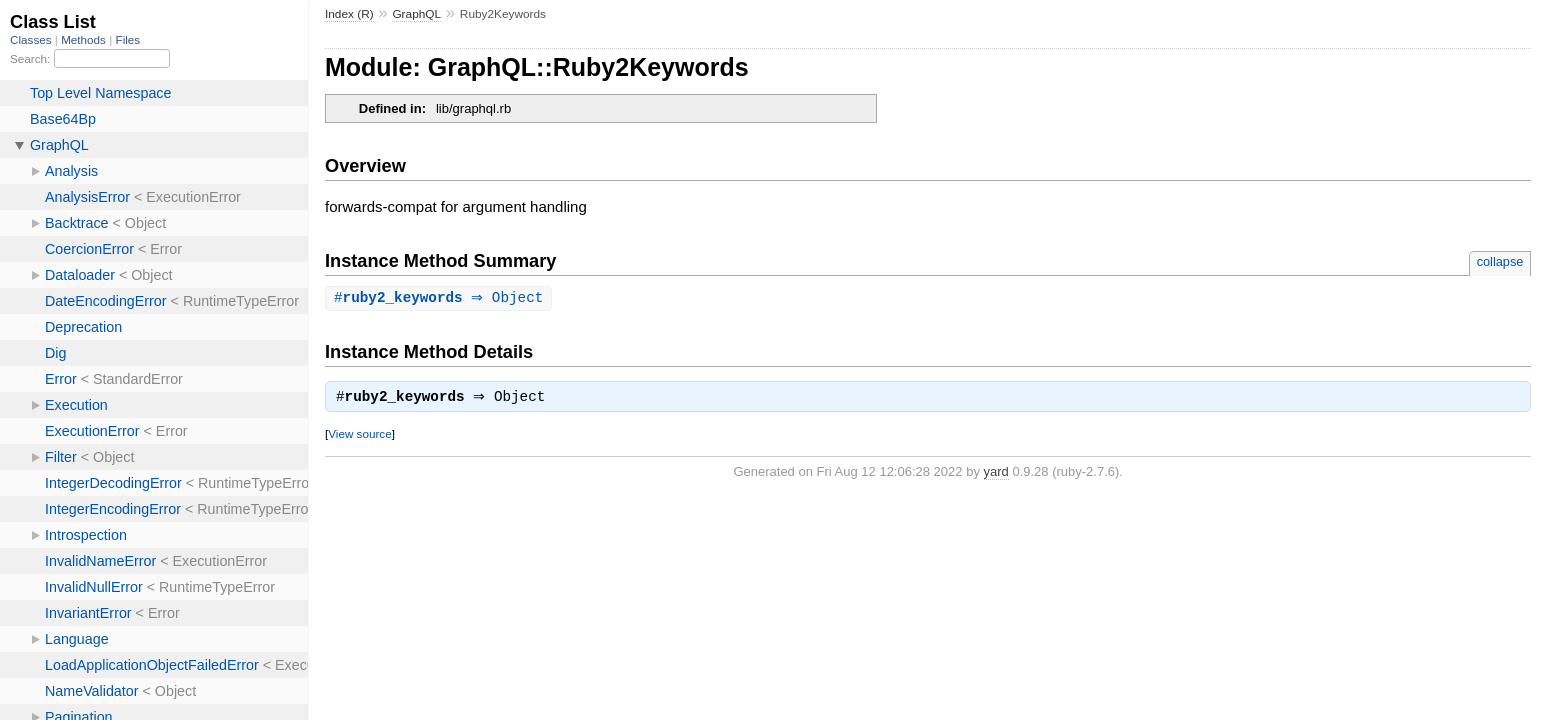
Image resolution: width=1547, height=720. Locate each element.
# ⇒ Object (441, 298)
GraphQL (416, 14)
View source (359, 436)
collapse (1500, 261)
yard (996, 474)
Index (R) (349, 14)
